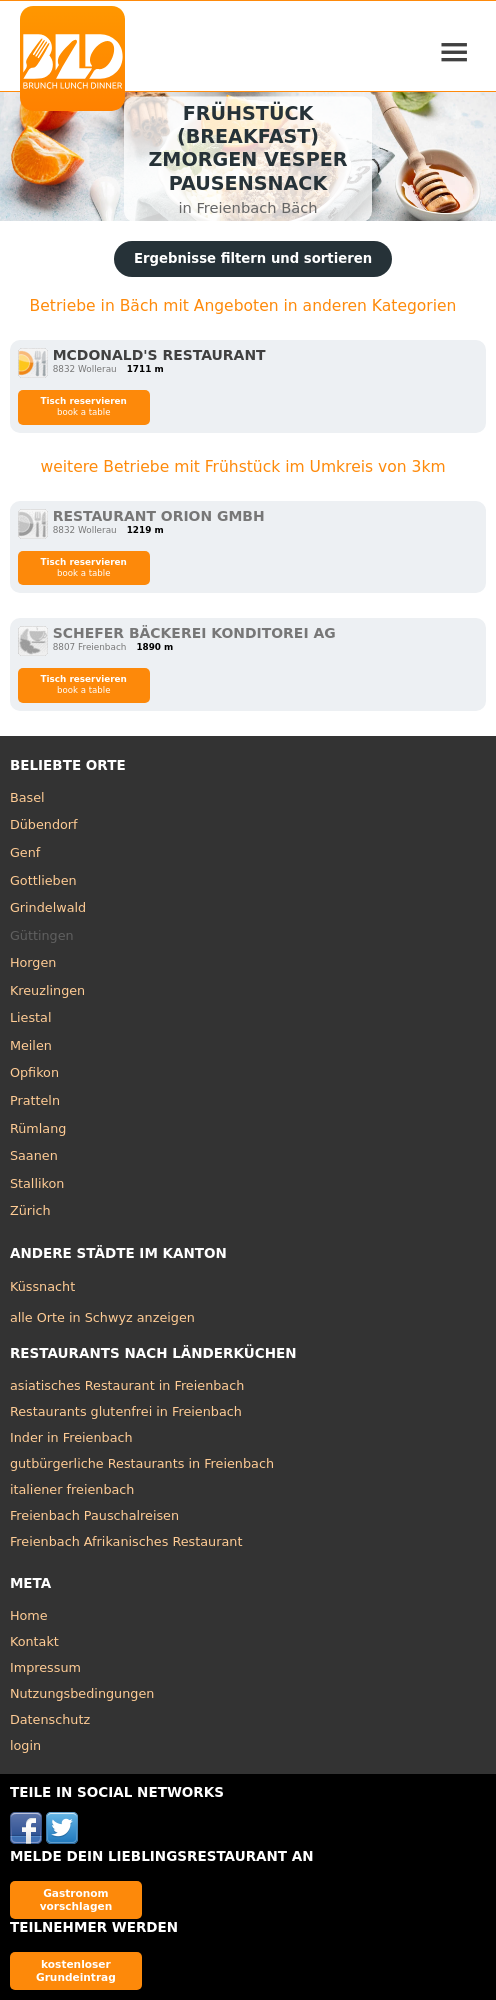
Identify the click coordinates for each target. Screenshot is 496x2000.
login (25, 1745)
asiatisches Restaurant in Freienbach (127, 1385)
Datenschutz (50, 1719)
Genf (25, 852)
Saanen (34, 1155)
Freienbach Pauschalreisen (94, 1515)
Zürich (30, 1210)
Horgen (33, 962)
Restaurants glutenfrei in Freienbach (126, 1411)
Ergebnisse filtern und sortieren (253, 258)
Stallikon (37, 1183)
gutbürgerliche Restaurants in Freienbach (142, 1463)
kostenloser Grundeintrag (76, 1970)
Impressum (45, 1667)
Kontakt (34, 1641)
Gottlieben (43, 880)
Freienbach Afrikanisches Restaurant (126, 1541)
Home (29, 1615)
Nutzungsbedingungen (82, 1693)
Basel (27, 797)
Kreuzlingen (47, 990)
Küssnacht (42, 1286)
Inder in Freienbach (71, 1437)
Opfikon (34, 1072)
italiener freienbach (72, 1489)
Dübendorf (44, 824)
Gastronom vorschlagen (76, 1899)
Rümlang (38, 1128)
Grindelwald (48, 907)
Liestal (31, 1017)
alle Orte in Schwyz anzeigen (102, 1317)
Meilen (31, 1045)
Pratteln (35, 1100)
